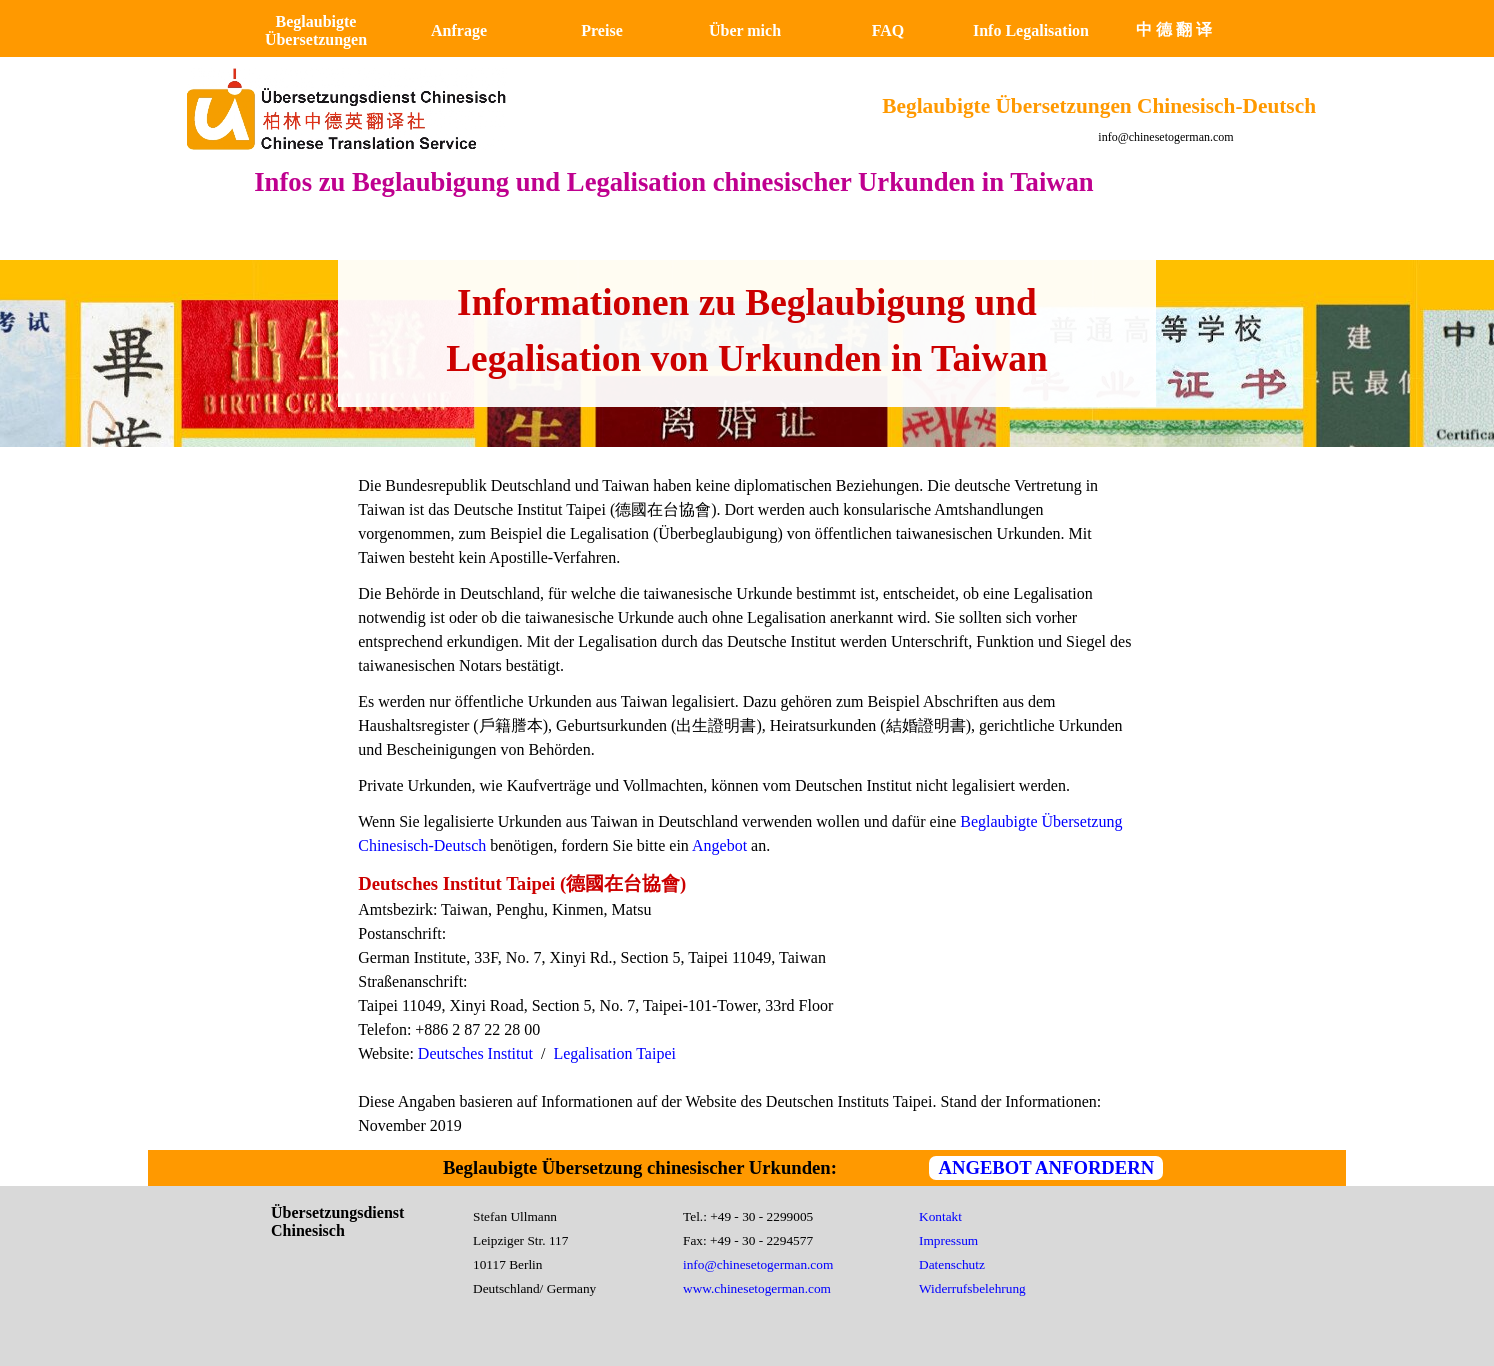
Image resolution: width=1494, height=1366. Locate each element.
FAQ (888, 30)
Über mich (745, 30)
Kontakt (940, 1216)
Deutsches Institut (475, 1053)
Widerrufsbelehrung (972, 1288)
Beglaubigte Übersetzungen (316, 30)
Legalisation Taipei (614, 1053)
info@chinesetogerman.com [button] (1165, 137)
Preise (601, 30)
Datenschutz (952, 1264)
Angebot (721, 845)
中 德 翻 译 (1174, 29)
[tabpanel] (747, 331)
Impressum (948, 1240)
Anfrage (459, 30)
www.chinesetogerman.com (757, 1288)
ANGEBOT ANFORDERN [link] (1046, 1167)
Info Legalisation (1031, 30)
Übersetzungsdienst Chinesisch (339, 1221)
